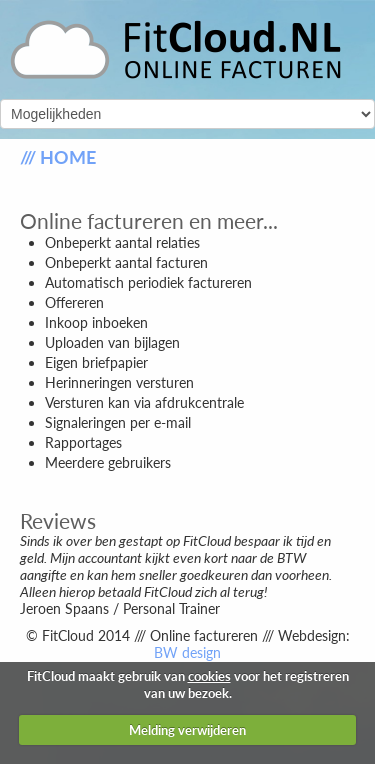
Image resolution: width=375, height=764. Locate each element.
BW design (187, 652)
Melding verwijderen (187, 730)
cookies (209, 676)
